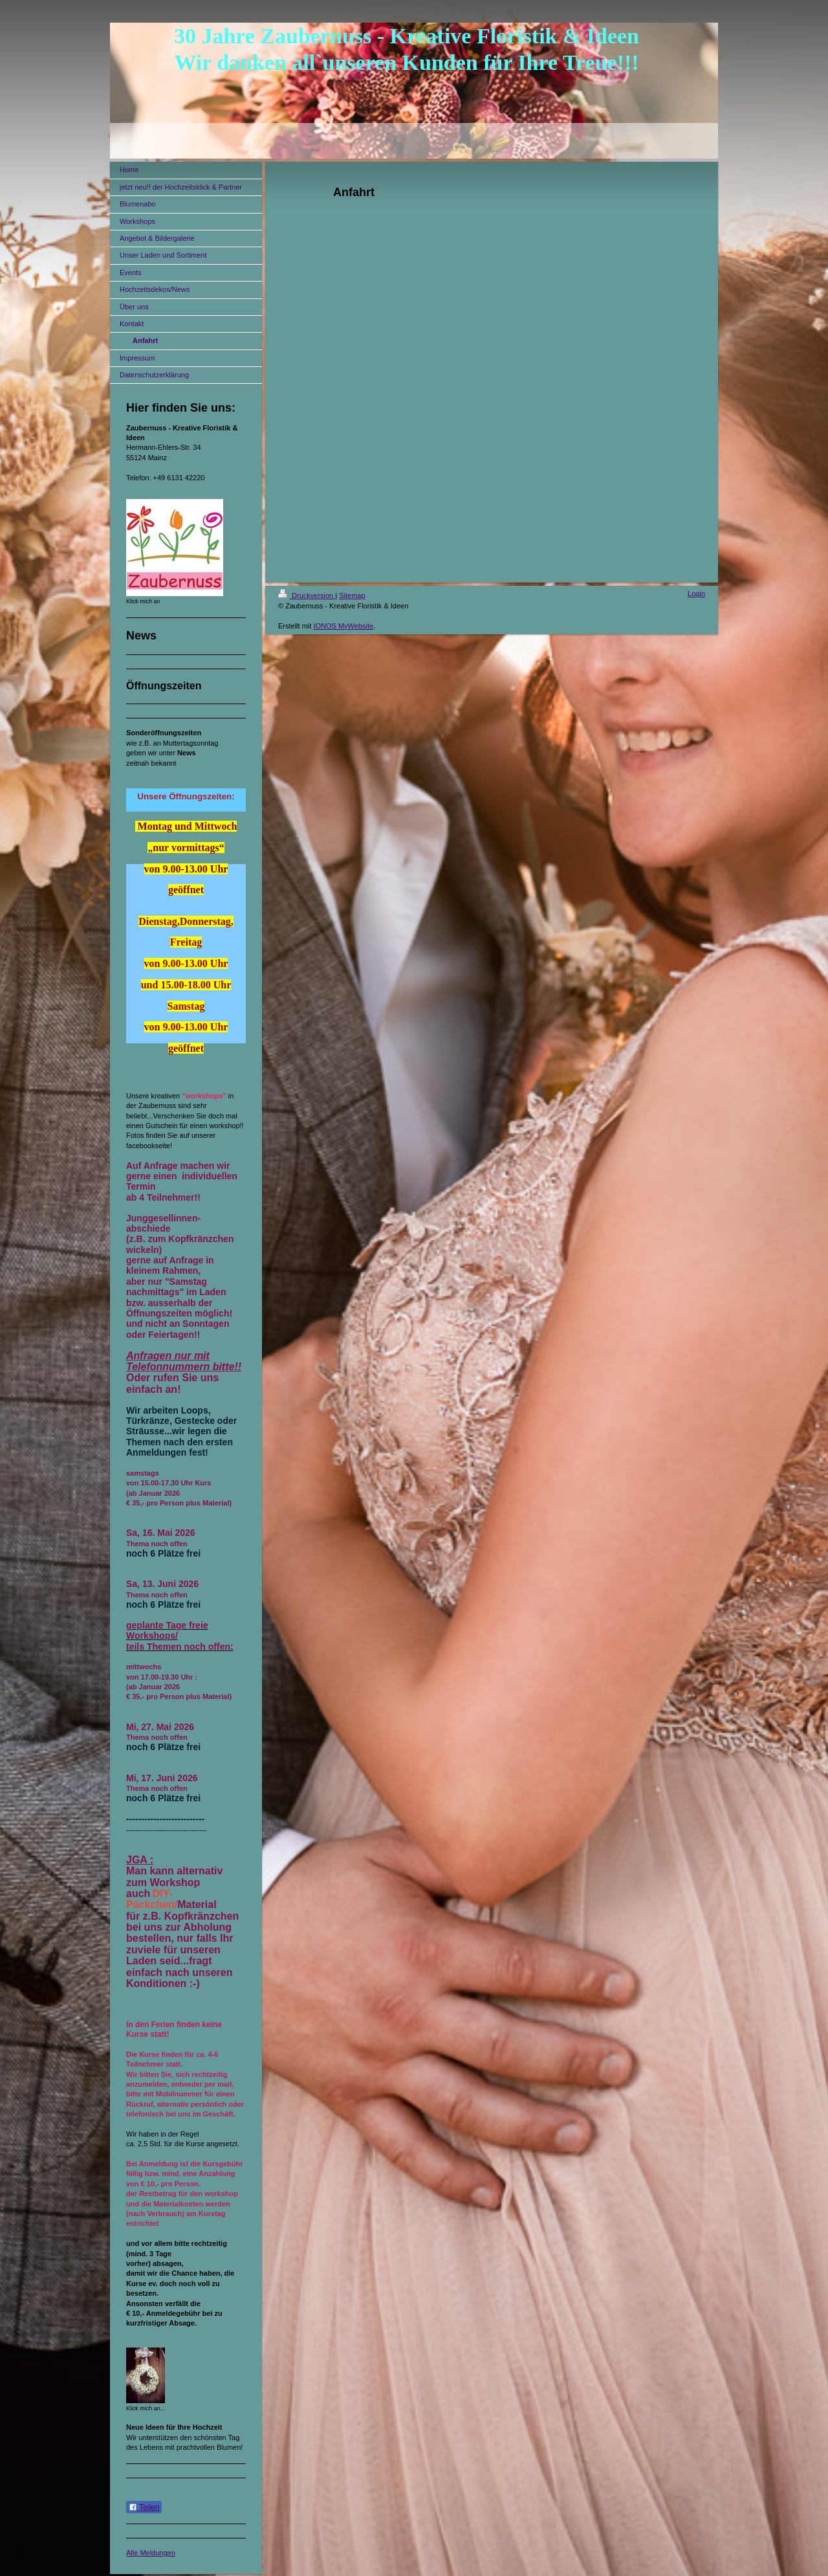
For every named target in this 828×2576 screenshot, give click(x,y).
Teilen (144, 2507)
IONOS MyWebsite (343, 626)
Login (696, 593)
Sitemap (352, 595)
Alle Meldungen (150, 2553)
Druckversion (306, 595)
